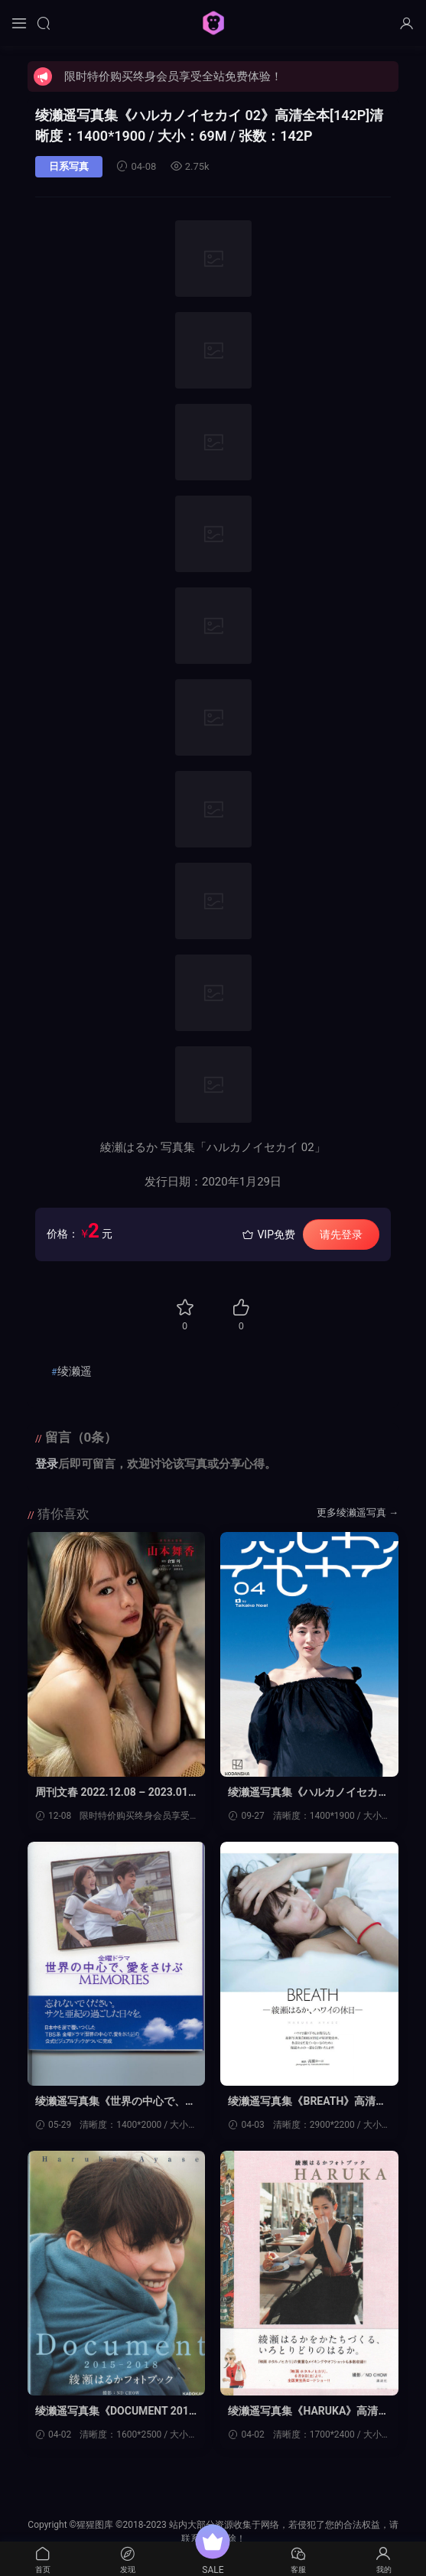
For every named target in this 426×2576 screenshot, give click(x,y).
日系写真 (69, 166)
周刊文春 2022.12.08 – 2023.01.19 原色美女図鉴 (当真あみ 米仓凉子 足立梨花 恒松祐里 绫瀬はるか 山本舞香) (116, 1793)
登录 (46, 1464)
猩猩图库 (213, 23)
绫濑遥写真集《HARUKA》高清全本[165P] (309, 2411)
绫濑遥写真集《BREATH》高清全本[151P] (308, 2102)
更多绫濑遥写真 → (357, 1512)
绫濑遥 (74, 1371)
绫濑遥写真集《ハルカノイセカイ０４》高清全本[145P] (309, 1793)
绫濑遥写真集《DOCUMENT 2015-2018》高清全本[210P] (115, 2411)
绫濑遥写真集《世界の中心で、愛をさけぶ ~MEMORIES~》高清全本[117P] (115, 2102)
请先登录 (341, 1234)
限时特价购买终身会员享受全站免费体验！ (173, 76)
